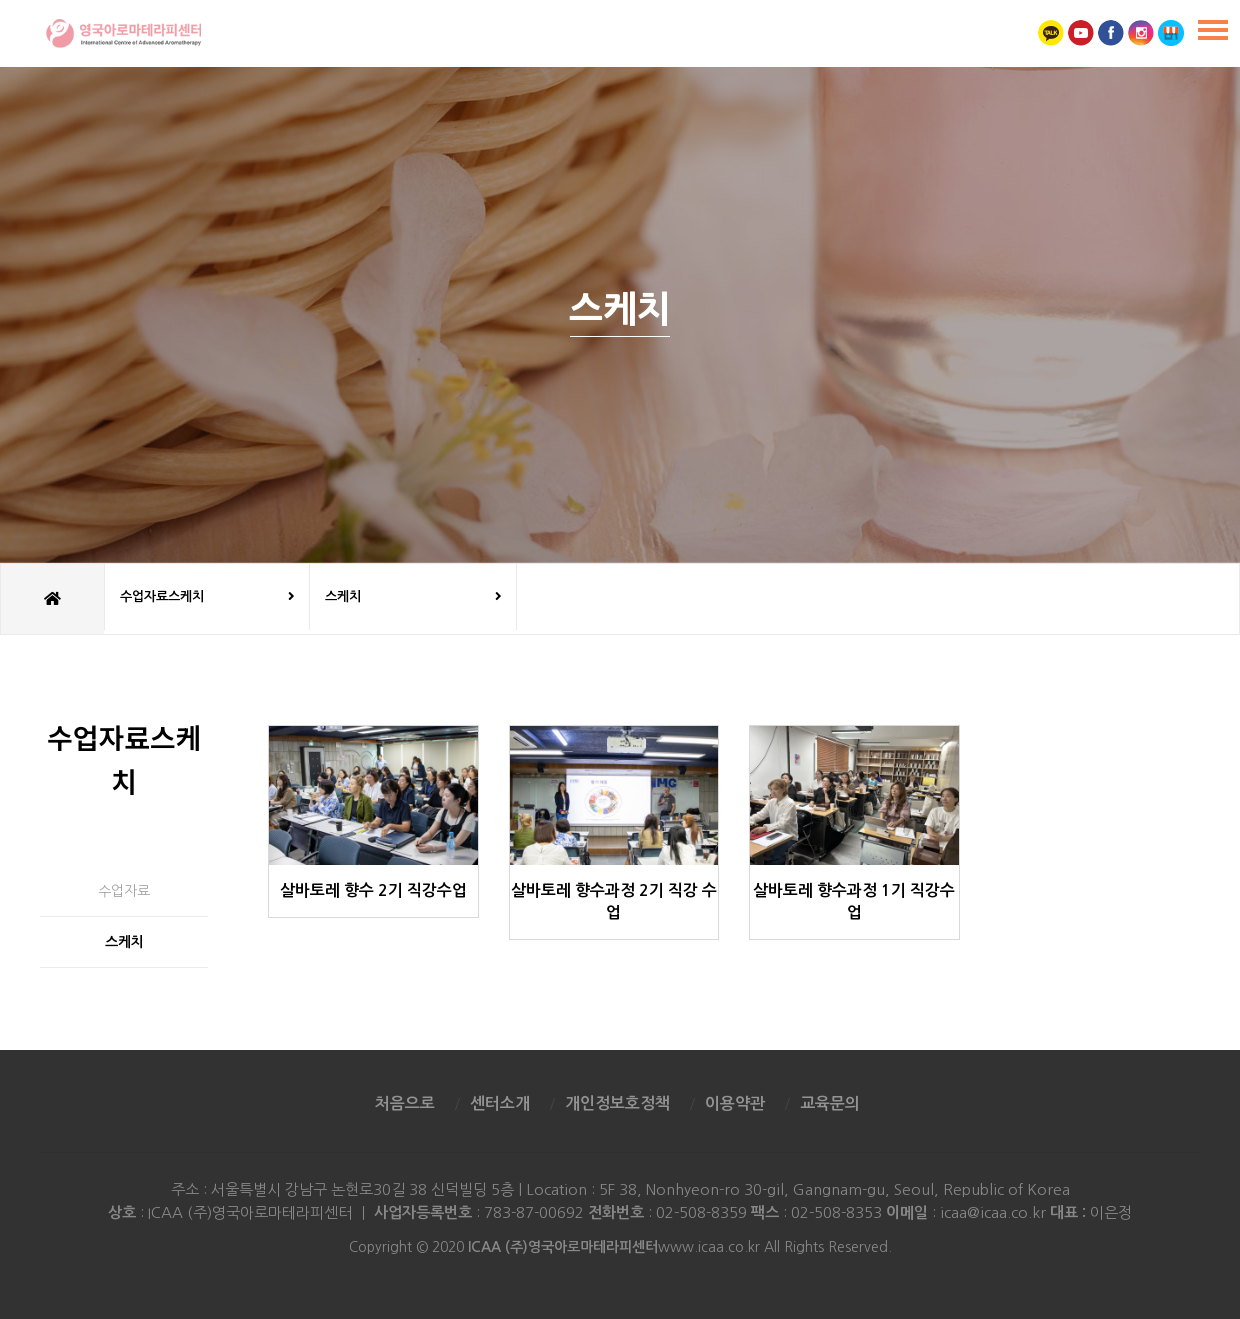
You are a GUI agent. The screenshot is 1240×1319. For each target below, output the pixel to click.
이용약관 (735, 1103)
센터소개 (500, 1103)
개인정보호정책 (617, 1103)
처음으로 (405, 1103)
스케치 (413, 597)
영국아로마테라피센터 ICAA (121, 33)
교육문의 (830, 1103)
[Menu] (1213, 30)
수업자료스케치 (207, 597)
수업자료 (124, 891)
